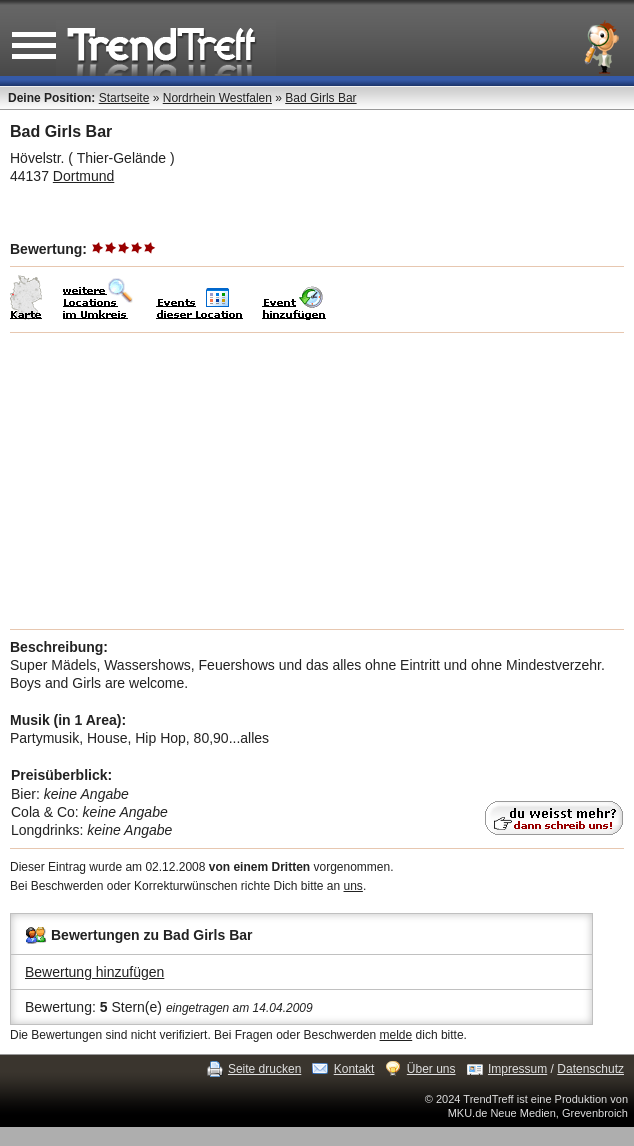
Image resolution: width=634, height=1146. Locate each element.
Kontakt (354, 1069)
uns (353, 886)
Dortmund (83, 176)
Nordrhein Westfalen (217, 98)
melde (396, 1035)
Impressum (517, 1069)
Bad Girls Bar (320, 98)
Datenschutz (590, 1069)
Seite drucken (264, 1069)
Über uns (431, 1069)
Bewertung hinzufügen (94, 972)
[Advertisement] (317, 481)
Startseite (124, 98)
